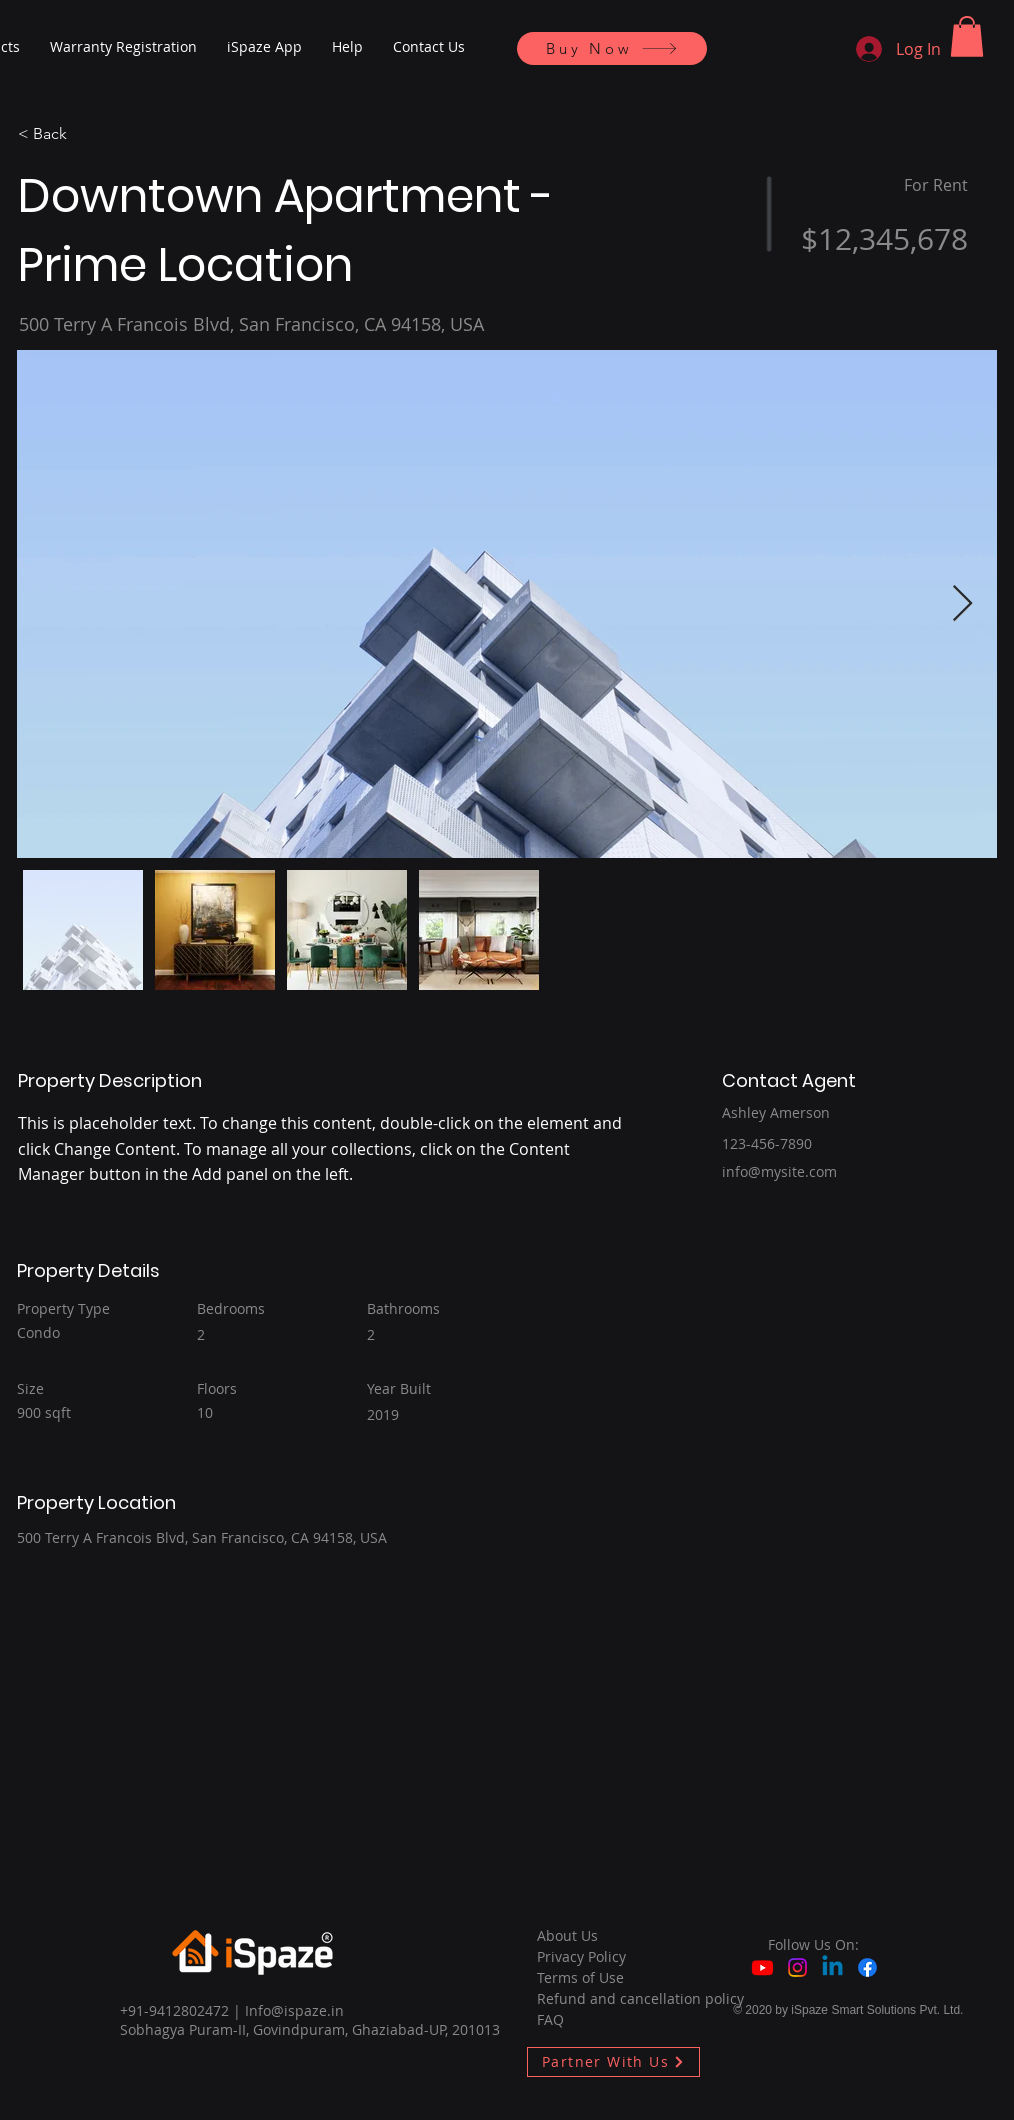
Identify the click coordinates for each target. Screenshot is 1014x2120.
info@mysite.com (779, 1171)
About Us (567, 1935)
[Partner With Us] (613, 2062)
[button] (967, 36)
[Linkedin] (832, 1967)
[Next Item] (962, 604)
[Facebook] (867, 1967)
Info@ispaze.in (294, 2010)
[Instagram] (797, 1967)
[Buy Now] (612, 48)
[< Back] (89, 135)
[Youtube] (762, 1967)
